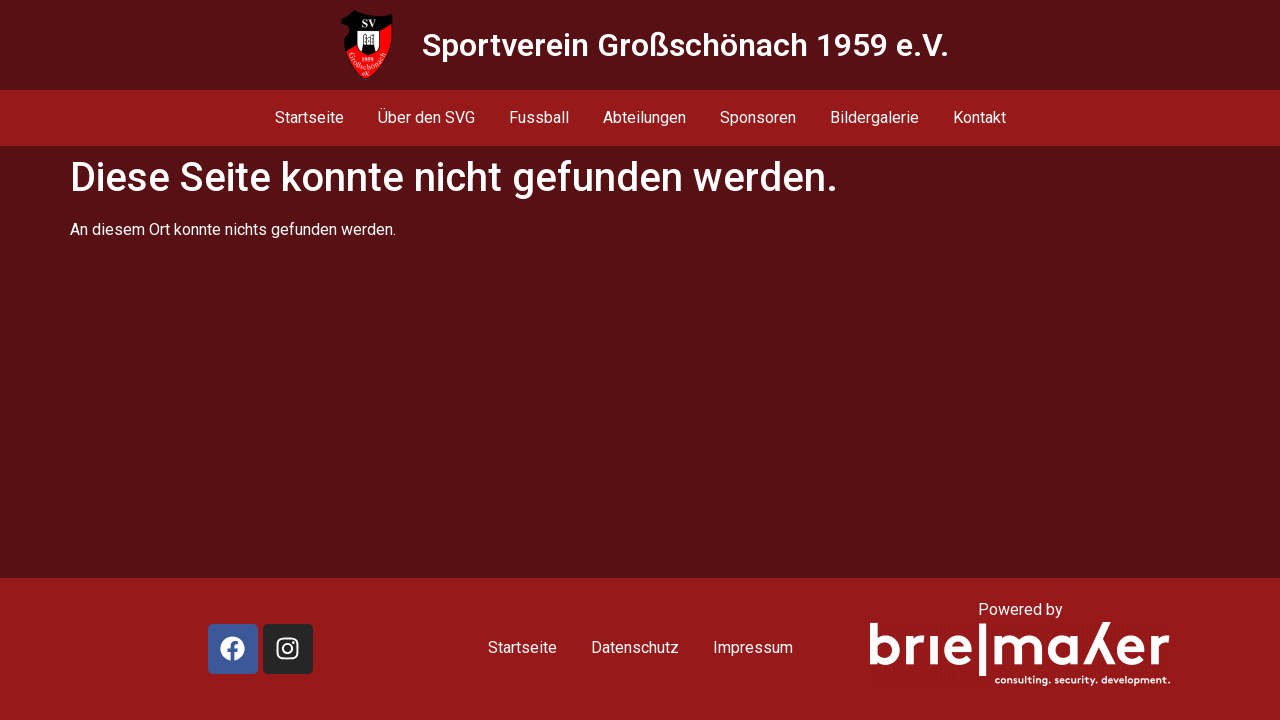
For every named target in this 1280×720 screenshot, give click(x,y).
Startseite (309, 117)
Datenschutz (635, 647)
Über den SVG (426, 117)
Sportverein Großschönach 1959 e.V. (685, 45)
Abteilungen (644, 117)
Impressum (753, 647)
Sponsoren (758, 117)
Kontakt (979, 117)
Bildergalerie (874, 117)
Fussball (539, 117)
